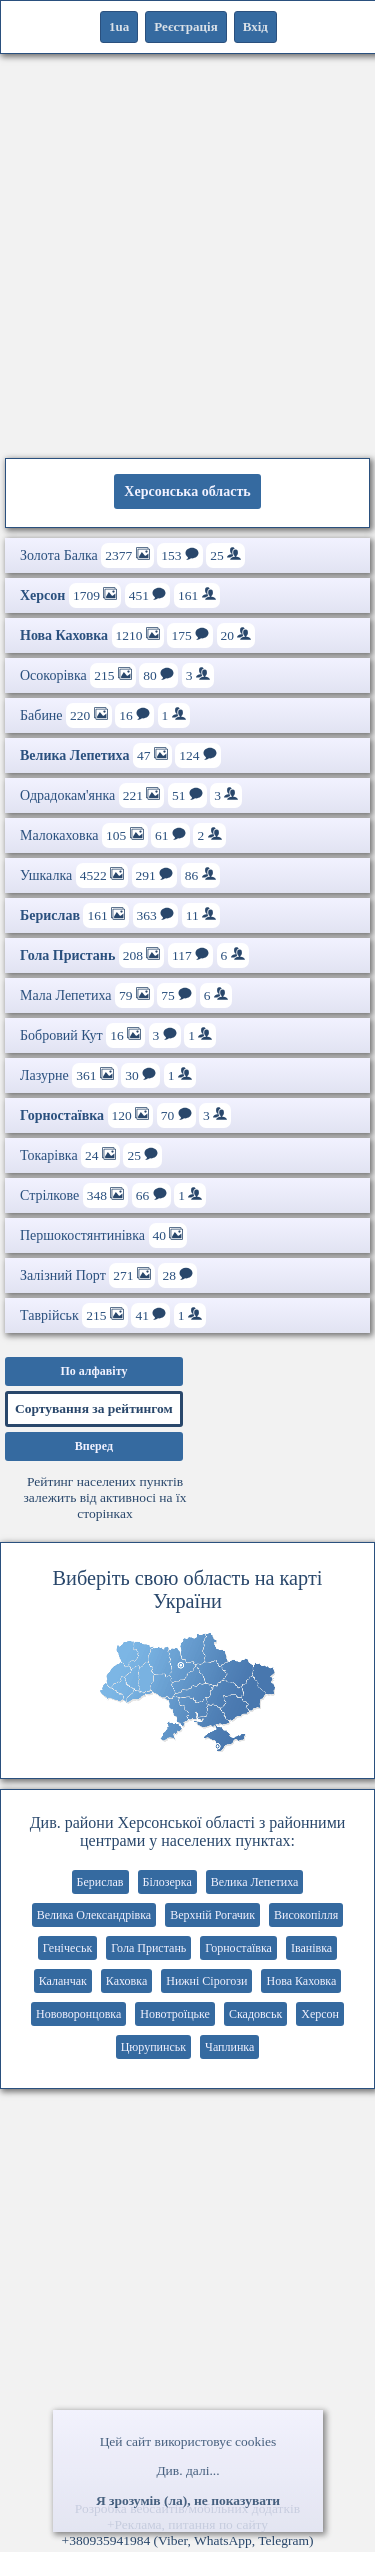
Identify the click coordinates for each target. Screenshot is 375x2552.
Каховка (126, 1981)
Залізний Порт (108, 1275)
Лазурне (108, 1075)
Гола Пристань (148, 1948)
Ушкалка (120, 875)
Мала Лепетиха (126, 995)
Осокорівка (117, 675)
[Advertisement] (187, 252)
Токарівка (91, 1155)
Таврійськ (113, 1315)
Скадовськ (255, 2014)
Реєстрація (185, 26)
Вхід (255, 26)
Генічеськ (67, 1948)
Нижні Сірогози (206, 1981)
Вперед (94, 1446)
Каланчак (63, 1981)
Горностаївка (238, 1948)
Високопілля (306, 1915)
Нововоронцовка (78, 2014)
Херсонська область (187, 491)
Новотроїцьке (175, 2014)
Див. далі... (187, 2470)
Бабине (105, 715)
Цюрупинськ (153, 2047)
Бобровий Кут (118, 1035)
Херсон (320, 2014)
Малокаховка (123, 835)
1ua (119, 26)
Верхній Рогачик (212, 1915)
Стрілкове (113, 1195)
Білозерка (167, 1882)
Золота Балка (132, 555)
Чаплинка (229, 2047)
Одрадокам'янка (131, 795)
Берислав (100, 1882)
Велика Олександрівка (94, 1915)
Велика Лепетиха (255, 1882)
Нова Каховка (301, 1981)
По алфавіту (93, 1371)
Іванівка (311, 1948)
